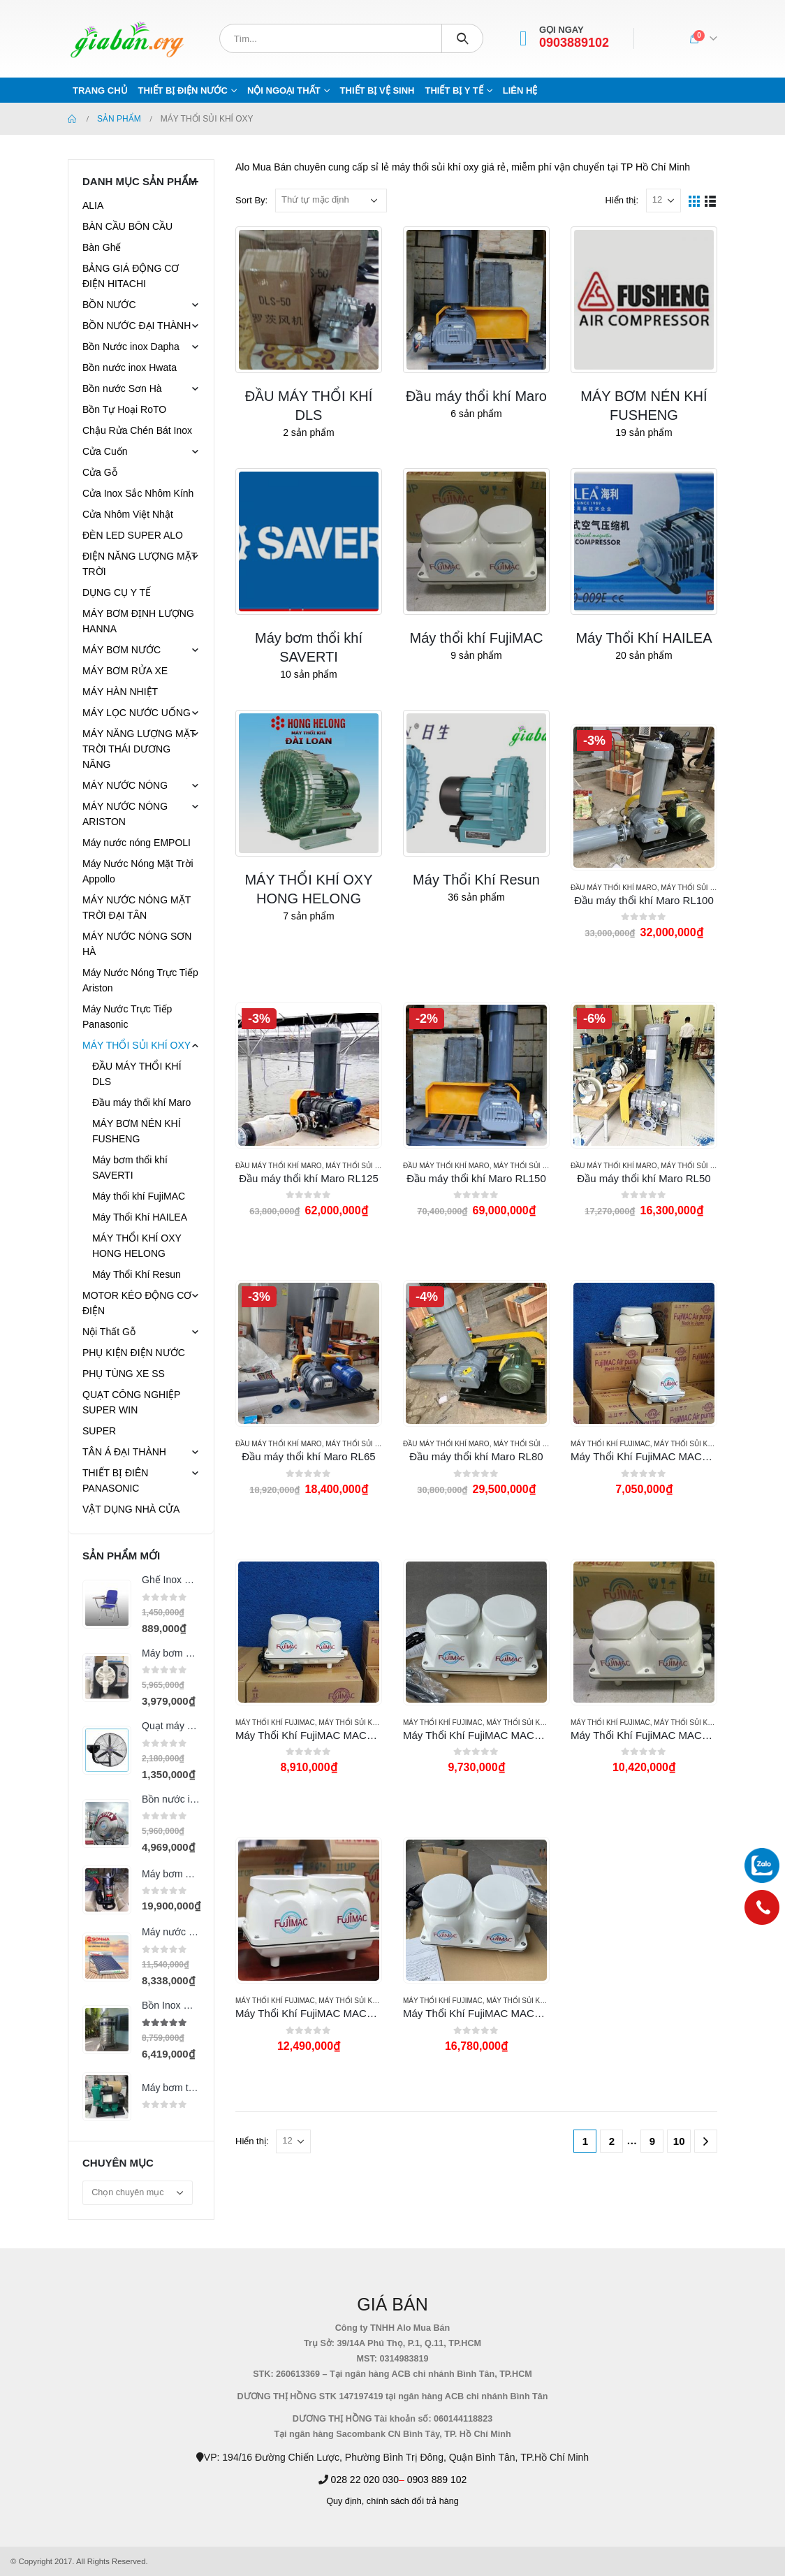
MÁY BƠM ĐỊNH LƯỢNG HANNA (138, 621)
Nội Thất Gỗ (108, 1331)
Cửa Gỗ (99, 472)
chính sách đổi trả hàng (413, 2501)
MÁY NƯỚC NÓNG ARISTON (125, 814)
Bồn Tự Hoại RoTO (124, 409)
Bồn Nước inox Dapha (130, 346)
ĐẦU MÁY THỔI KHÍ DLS (137, 1074)
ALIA (92, 205)
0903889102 (574, 43)
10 (679, 2141)
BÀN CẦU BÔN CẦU (127, 226)
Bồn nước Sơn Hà (122, 388)
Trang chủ (100, 90)
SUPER (99, 1430)
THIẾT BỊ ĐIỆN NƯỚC (183, 90)
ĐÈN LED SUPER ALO (132, 535)
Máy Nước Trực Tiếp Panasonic (127, 1016)
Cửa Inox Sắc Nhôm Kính (137, 493)
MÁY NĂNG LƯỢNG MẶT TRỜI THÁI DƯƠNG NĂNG (139, 749)
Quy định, (345, 2501)
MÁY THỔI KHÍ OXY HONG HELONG (137, 1245)
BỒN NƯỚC (109, 304)
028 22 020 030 (365, 2479)
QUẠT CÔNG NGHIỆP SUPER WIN (131, 1402)
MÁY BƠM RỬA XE (125, 670)
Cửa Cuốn (104, 451)
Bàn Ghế (101, 247)
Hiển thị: (621, 200)
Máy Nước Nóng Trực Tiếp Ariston (140, 980)
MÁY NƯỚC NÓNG (125, 785)
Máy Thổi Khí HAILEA (139, 1217)
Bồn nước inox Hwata (129, 367)
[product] (643, 797)
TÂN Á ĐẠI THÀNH (124, 1451)
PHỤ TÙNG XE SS (123, 1373)
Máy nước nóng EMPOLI (136, 842)
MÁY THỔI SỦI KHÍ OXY (699, 888)
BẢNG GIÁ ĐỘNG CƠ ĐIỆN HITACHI (130, 276)
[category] (308, 299)
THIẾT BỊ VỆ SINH (377, 90)
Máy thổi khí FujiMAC (610, 1444)
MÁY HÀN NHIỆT (120, 691)
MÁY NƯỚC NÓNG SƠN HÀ (136, 944)
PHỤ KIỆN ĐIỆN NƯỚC (133, 1352)
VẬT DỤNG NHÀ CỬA (130, 1509)
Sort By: (251, 200)
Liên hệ (520, 90)
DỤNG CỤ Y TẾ (116, 592)
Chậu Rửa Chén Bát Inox (137, 430)
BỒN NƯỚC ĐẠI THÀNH (136, 325)
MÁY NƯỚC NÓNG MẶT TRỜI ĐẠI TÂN (136, 907)
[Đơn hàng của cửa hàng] (331, 200)
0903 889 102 (437, 2479)
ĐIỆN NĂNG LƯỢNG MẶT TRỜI (139, 564)
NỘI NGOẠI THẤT (284, 90)
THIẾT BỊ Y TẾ (454, 90)
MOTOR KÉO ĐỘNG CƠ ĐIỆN (136, 1303)
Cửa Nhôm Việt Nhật (127, 514)
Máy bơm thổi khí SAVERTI (130, 1167)
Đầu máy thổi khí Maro (614, 888)
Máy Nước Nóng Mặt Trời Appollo (137, 871)
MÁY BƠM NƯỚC (121, 649)
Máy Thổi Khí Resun (136, 1274)
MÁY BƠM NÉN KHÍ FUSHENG (136, 1131)
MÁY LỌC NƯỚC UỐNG (136, 712)
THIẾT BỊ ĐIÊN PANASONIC (115, 1480)
